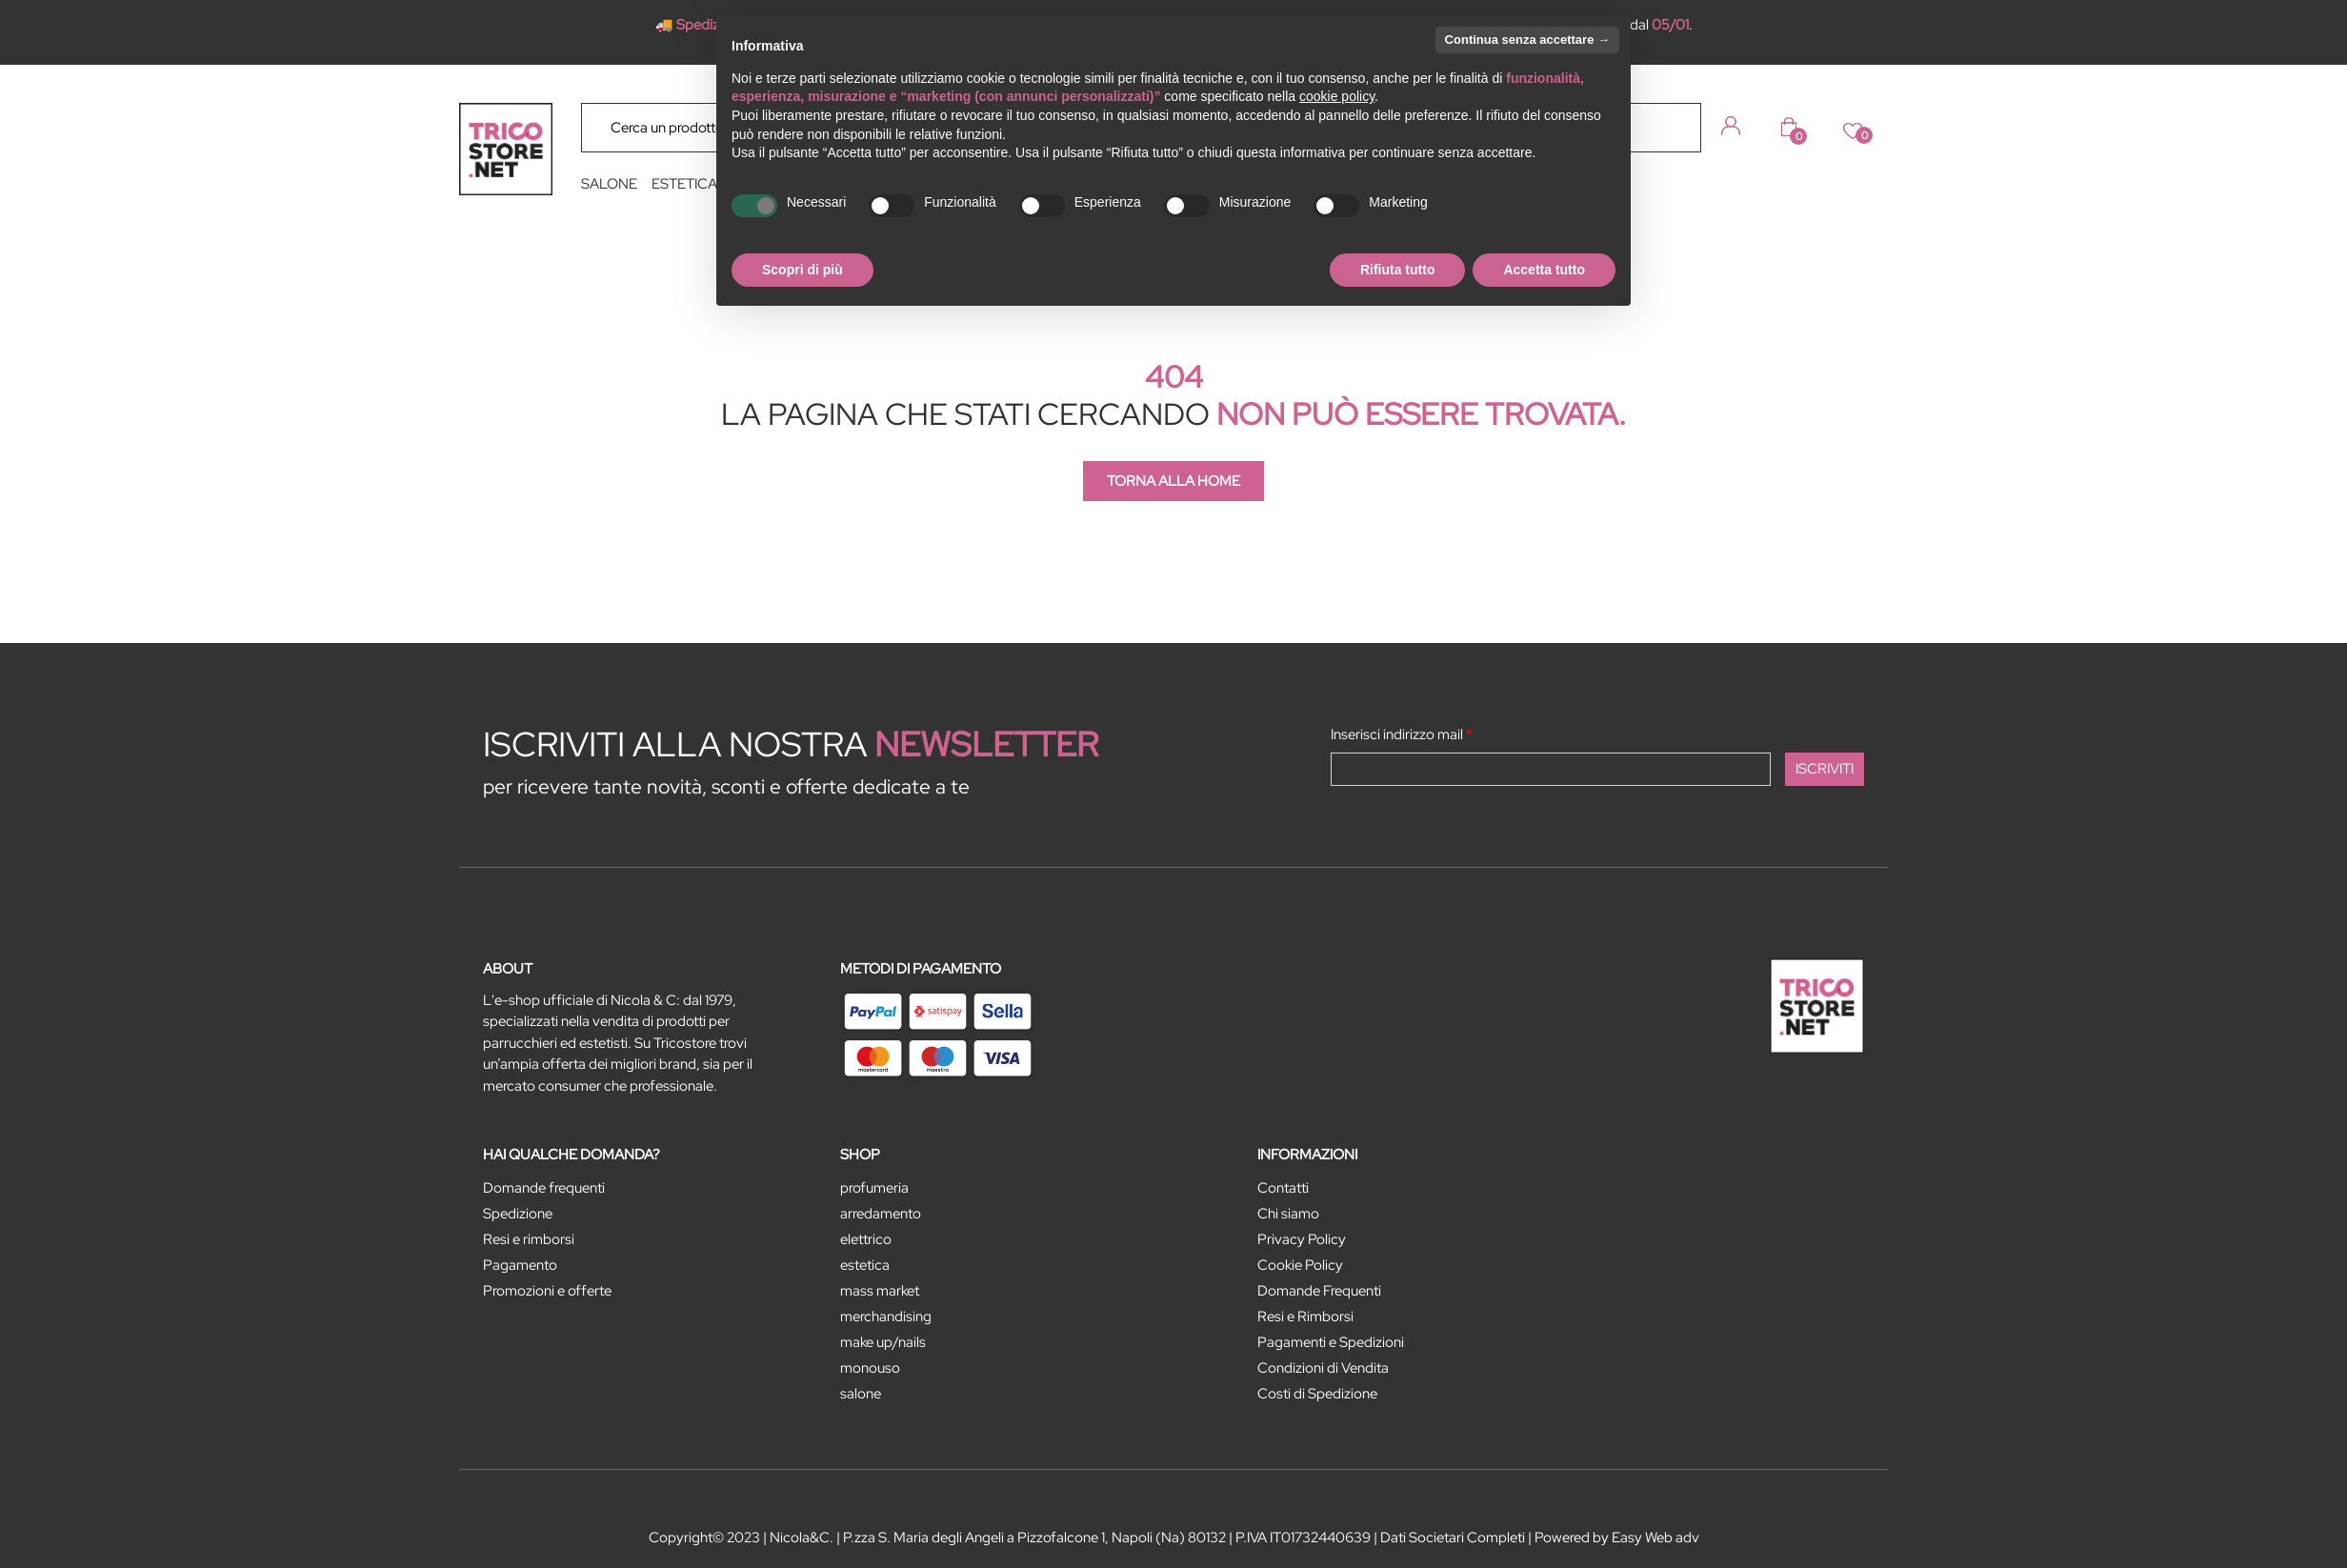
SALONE (609, 183)
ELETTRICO (866, 1239)
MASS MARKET (879, 1290)
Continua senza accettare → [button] (1527, 39)
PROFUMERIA (874, 1187)
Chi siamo (1288, 1213)
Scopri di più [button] (802, 269)
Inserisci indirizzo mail (1402, 734)
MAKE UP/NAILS (883, 1342)
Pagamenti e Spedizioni (1330, 1342)
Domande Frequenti (1319, 1290)
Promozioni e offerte (547, 1290)
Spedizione (517, 1213)
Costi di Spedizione (1317, 1393)
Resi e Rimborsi (1305, 1316)
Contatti (1283, 1187)
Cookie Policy (1300, 1265)
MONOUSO (870, 1367)
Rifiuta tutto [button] (1397, 269)
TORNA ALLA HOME (1173, 481)
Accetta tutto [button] (1544, 269)
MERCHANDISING (886, 1316)
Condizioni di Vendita (1323, 1367)
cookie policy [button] (1336, 96)
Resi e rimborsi (528, 1239)
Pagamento (520, 1265)
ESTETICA (684, 183)
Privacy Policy (1301, 1239)
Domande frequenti (544, 1187)
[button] (1673, 127)
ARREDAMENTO (880, 1213)
